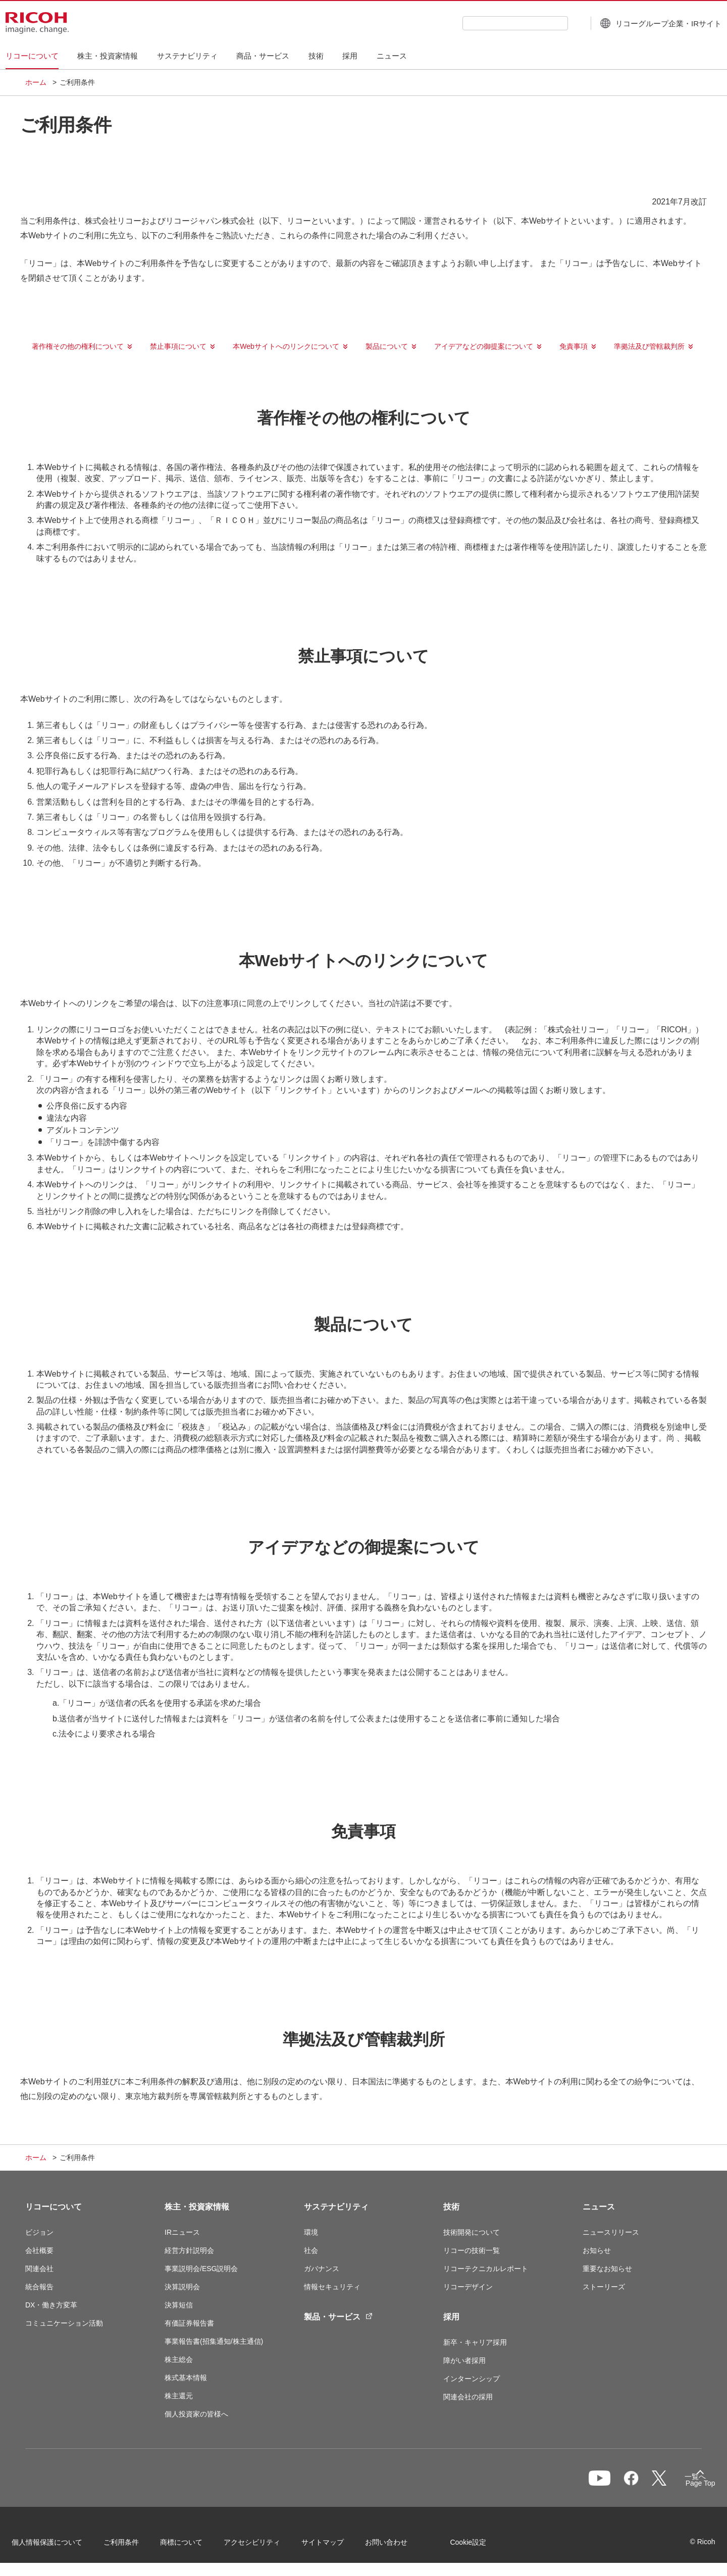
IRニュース (182, 2232)
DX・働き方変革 (51, 2305)
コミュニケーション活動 (64, 2323)
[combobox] (495, 23)
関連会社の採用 (468, 2397)
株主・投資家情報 (197, 2206)
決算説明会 (182, 2287)
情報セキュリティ (332, 2287)
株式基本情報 (186, 2378)
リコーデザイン (468, 2287)
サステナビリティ (336, 2206)
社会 (311, 2250)
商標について (195, 2545)
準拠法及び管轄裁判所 (649, 346)
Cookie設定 (481, 2545)
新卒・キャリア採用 (475, 2342)
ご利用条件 (134, 2545)
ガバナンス (321, 2269)
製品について (387, 346)
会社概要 (39, 2250)
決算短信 (179, 2305)
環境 (311, 2232)
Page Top (687, 2485)
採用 (451, 2316)
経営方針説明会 (189, 2250)
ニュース (599, 2206)
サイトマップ (336, 2545)
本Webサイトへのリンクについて (286, 346)
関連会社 (39, 2269)
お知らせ (597, 2250)
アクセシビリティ (265, 2545)
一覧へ (649, 2483)
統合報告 (39, 2287)
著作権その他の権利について (78, 346)
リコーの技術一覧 (471, 2250)
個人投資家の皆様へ (196, 2414)
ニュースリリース (611, 2232)
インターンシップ (471, 2379)
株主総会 (179, 2359)
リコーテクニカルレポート (485, 2269)
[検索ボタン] (556, 23)
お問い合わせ (400, 2545)
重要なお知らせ (607, 2269)
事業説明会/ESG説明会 (201, 2269)
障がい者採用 (464, 2360)
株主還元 (179, 2396)
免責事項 (573, 346)
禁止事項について (178, 346)
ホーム (35, 82)
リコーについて (53, 2206)
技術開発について (471, 2232)
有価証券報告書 (189, 2323)
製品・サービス (338, 2316)
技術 (451, 2206)
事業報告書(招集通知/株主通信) (214, 2341)
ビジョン (39, 2232)
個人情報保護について (60, 2545)
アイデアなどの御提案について (483, 346)
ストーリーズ (604, 2287)
